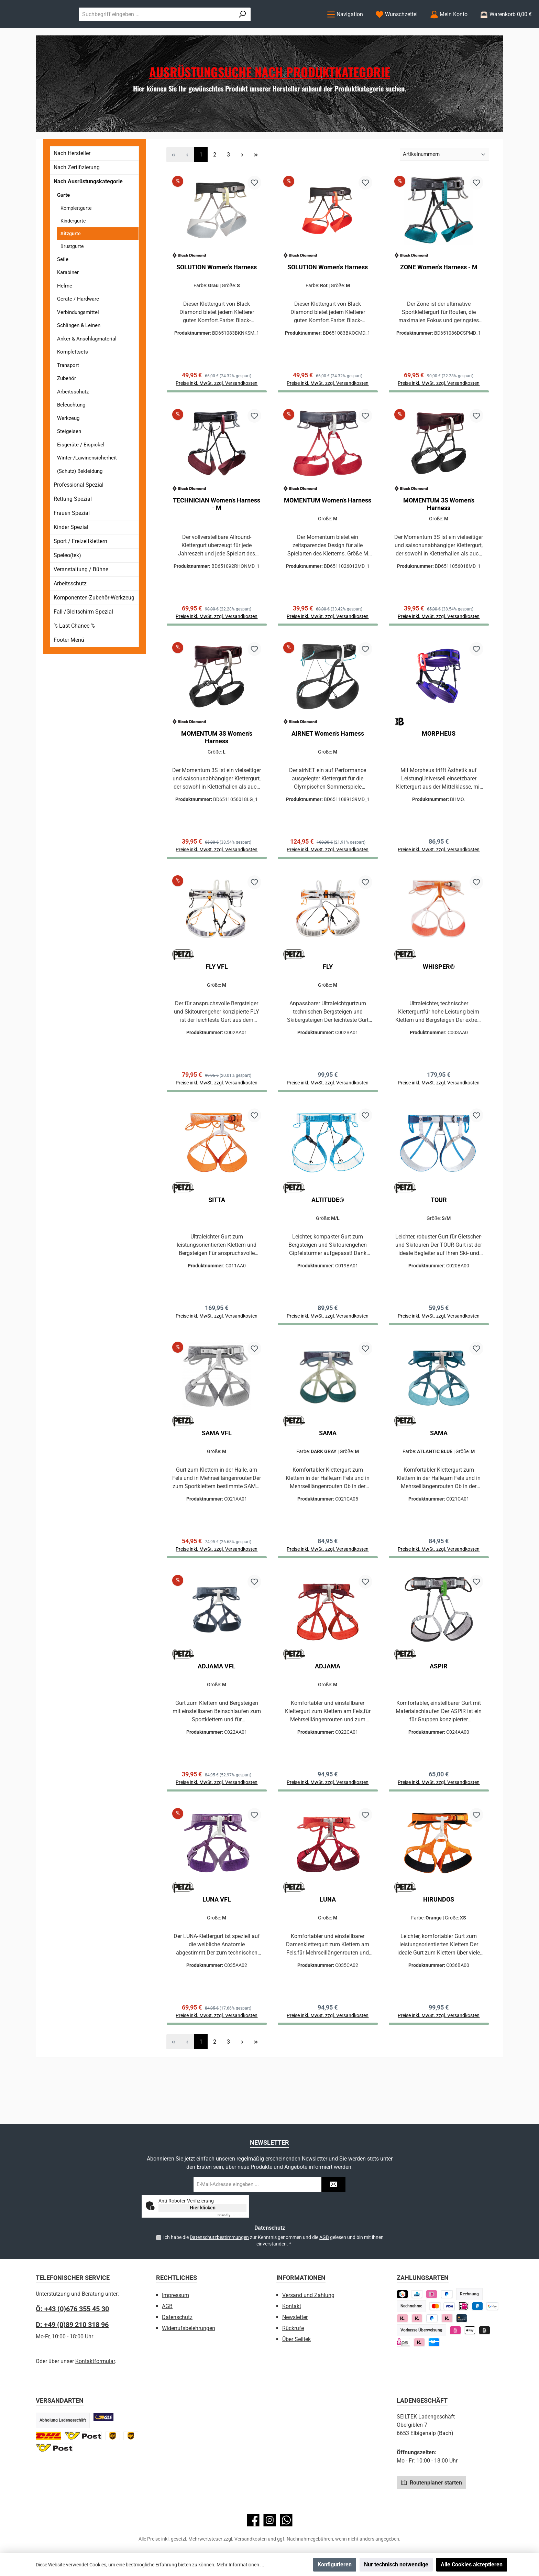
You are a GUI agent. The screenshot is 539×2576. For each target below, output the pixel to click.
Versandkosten (250, 2539)
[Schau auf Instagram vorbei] (269, 2520)
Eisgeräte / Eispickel (80, 472)
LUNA (328, 1949)
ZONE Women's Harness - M (438, 295)
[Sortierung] (444, 183)
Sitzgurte (70, 261)
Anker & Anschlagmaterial (87, 367)
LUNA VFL (216, 1949)
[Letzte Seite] (256, 182)
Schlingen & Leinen (78, 353)
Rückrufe (293, 2328)
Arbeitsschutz (73, 419)
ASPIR (439, 1713)
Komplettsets (72, 380)
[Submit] (333, 2184)
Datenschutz (177, 2317)
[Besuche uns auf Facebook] (253, 2520)
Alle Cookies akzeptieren (472, 2564)
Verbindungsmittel (78, 340)
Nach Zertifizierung (77, 195)
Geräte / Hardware (78, 327)
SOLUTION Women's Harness (216, 295)
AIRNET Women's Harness (328, 767)
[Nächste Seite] (242, 182)
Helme (64, 314)
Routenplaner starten (431, 2482)
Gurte (63, 223)
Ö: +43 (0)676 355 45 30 (72, 2309)
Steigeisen (69, 459)
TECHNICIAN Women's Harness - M (216, 535)
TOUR (439, 1240)
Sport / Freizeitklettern (80, 569)
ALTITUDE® (327, 1240)
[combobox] (225, 28)
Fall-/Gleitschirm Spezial (83, 640)
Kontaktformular (95, 2361)
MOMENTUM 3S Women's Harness (438, 535)
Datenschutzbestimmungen (219, 2237)
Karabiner (68, 300)
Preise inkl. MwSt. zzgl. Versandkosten (439, 886)
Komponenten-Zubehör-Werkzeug (94, 626)
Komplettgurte (75, 236)
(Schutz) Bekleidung (79, 499)
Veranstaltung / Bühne (81, 597)
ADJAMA (327, 1713)
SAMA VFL (217, 1476)
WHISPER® (439, 1004)
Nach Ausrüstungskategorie (88, 209)
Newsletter (295, 2317)
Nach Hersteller (72, 181)
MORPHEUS (438, 767)
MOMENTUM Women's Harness (327, 531)
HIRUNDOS (438, 1949)
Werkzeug (68, 446)
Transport (68, 393)
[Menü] (344, 28)
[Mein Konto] (449, 28)
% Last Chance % (74, 654)
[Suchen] (301, 28)
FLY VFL (217, 1004)
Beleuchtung (71, 433)
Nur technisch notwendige (396, 2564)
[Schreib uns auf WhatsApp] (286, 2520)
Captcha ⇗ (232, 2215)
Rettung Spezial (73, 527)
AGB (324, 2237)
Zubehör (66, 406)
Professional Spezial (78, 513)
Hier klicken (203, 2207)
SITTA (216, 1240)
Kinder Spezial (71, 555)
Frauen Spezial (72, 541)
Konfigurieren (335, 2564)
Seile (62, 287)
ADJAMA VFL (216, 1713)
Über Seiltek (296, 2339)
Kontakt (291, 2306)
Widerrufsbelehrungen (188, 2328)
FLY (328, 1004)
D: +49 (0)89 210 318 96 (72, 2324)
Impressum (175, 2295)
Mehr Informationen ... (240, 2564)
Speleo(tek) (67, 583)
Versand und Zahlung (308, 2295)
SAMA (328, 1476)
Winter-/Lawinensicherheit (87, 486)
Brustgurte (72, 274)
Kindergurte (73, 248)
